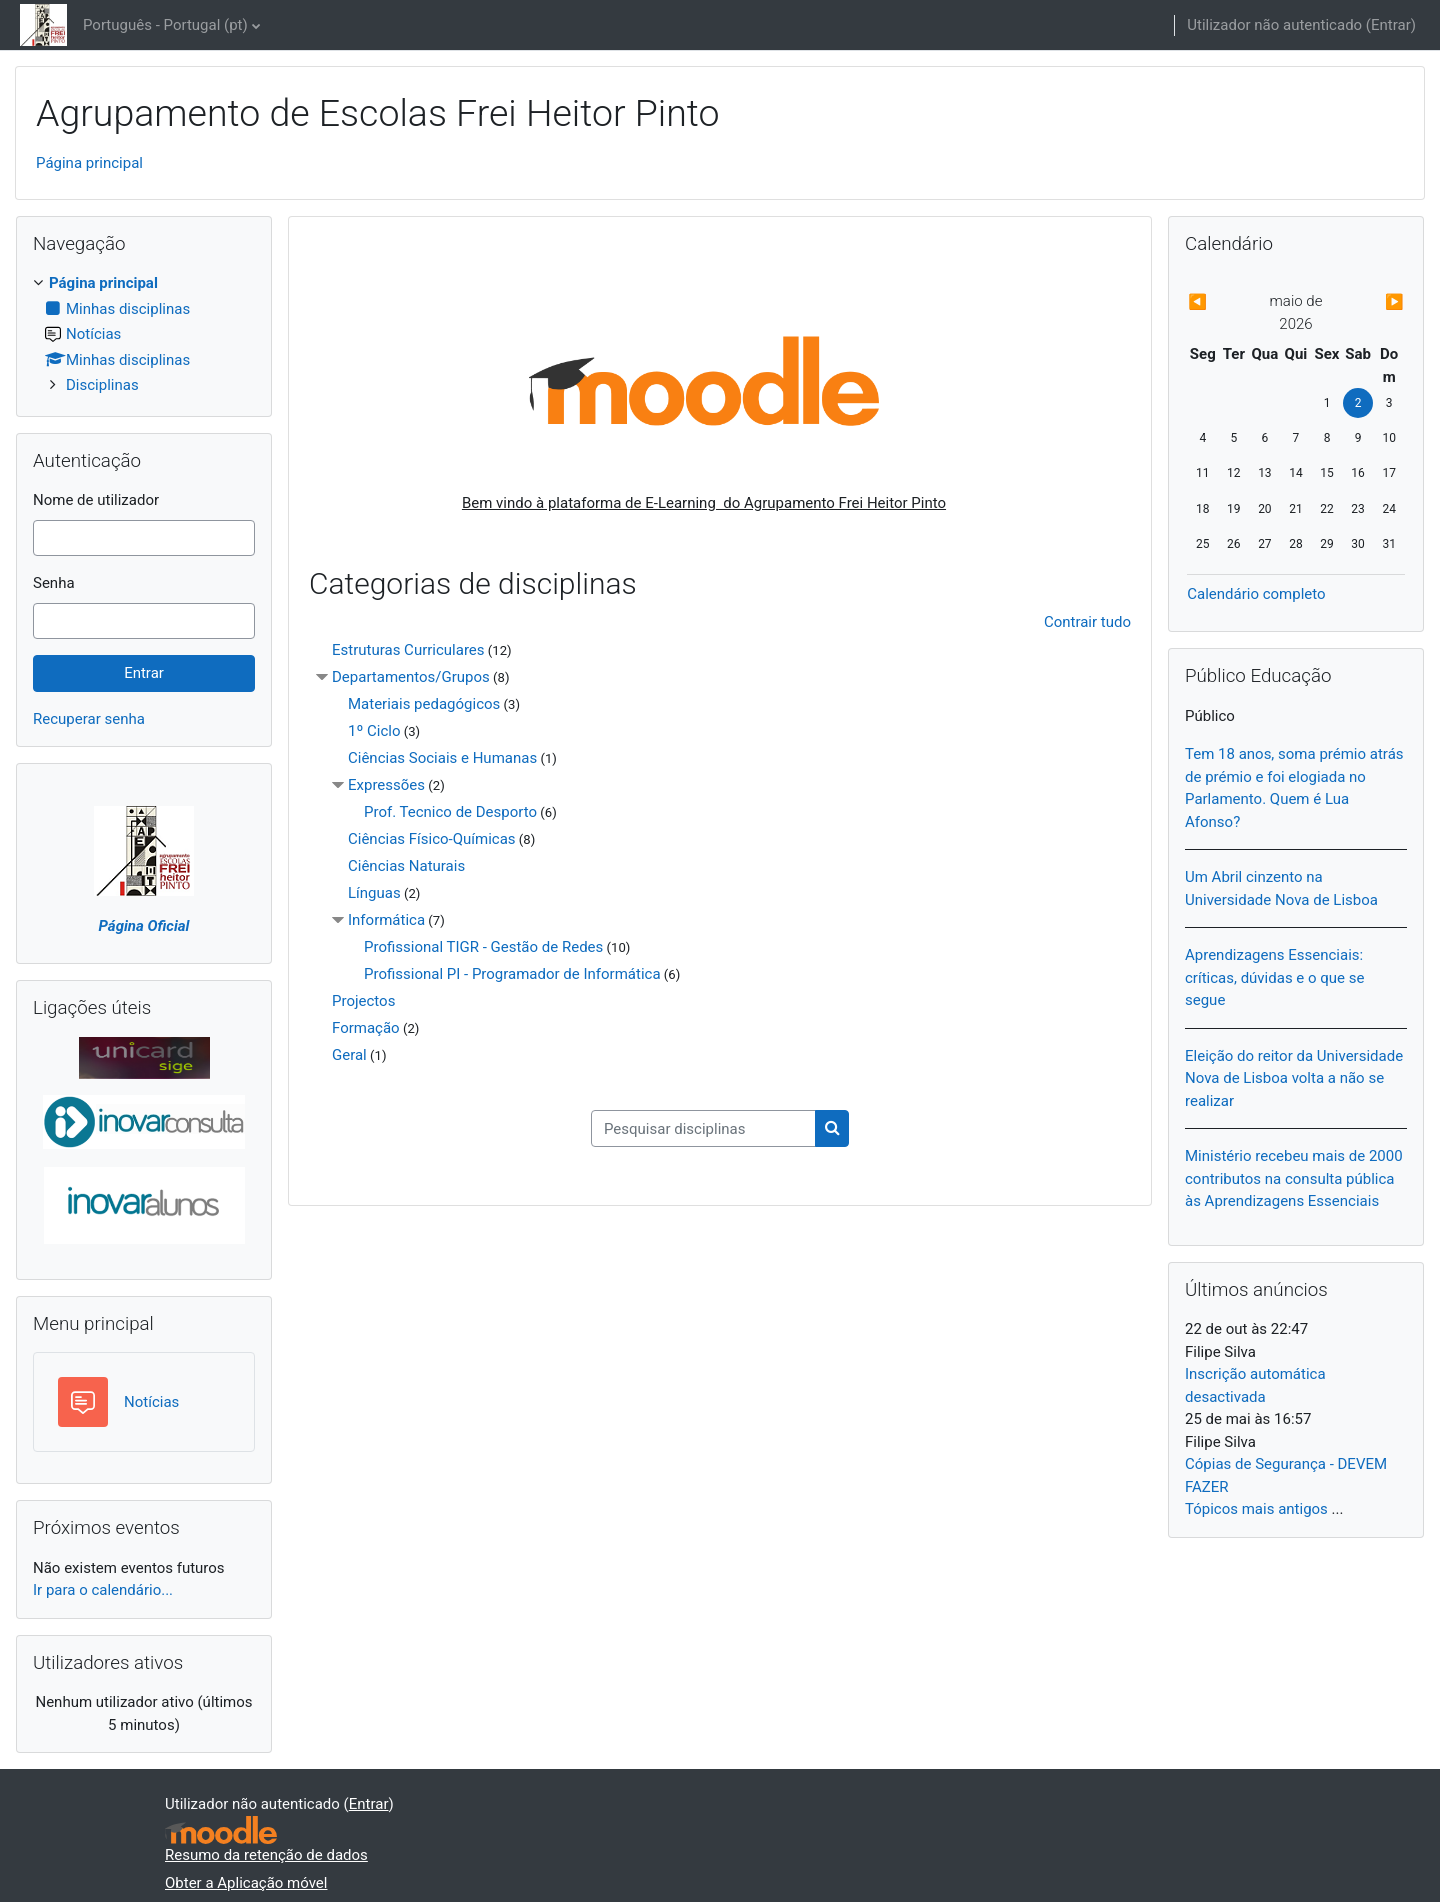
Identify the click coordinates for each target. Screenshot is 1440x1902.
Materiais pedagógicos (424, 704)
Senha (54, 583)
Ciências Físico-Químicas (432, 839)
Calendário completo (1256, 594)
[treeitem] (144, 334)
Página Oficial (144, 926)
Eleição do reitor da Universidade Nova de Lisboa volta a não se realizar (1294, 1078)
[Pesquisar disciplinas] (703, 1128)
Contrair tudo (1087, 622)
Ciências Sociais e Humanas (442, 758)
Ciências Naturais (406, 866)
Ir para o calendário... (103, 1590)
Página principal (89, 163)
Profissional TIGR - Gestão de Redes (483, 947)
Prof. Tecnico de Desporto (450, 812)
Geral (349, 1055)
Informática (386, 920)
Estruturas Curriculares (408, 650)
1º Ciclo (374, 731)
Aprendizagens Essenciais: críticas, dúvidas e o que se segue (1274, 977)
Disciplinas (102, 385)
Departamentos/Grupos (411, 677)
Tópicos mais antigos (1256, 1509)
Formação (366, 1028)
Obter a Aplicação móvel (246, 1883)
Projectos (363, 1001)
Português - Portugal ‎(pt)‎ (165, 25)
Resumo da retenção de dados (266, 1855)
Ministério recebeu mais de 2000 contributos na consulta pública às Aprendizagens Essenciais (1294, 1178)
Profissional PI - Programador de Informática (512, 974)
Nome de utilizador (96, 500)
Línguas (374, 893)
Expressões (386, 785)
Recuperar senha (89, 719)
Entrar (1391, 25)
